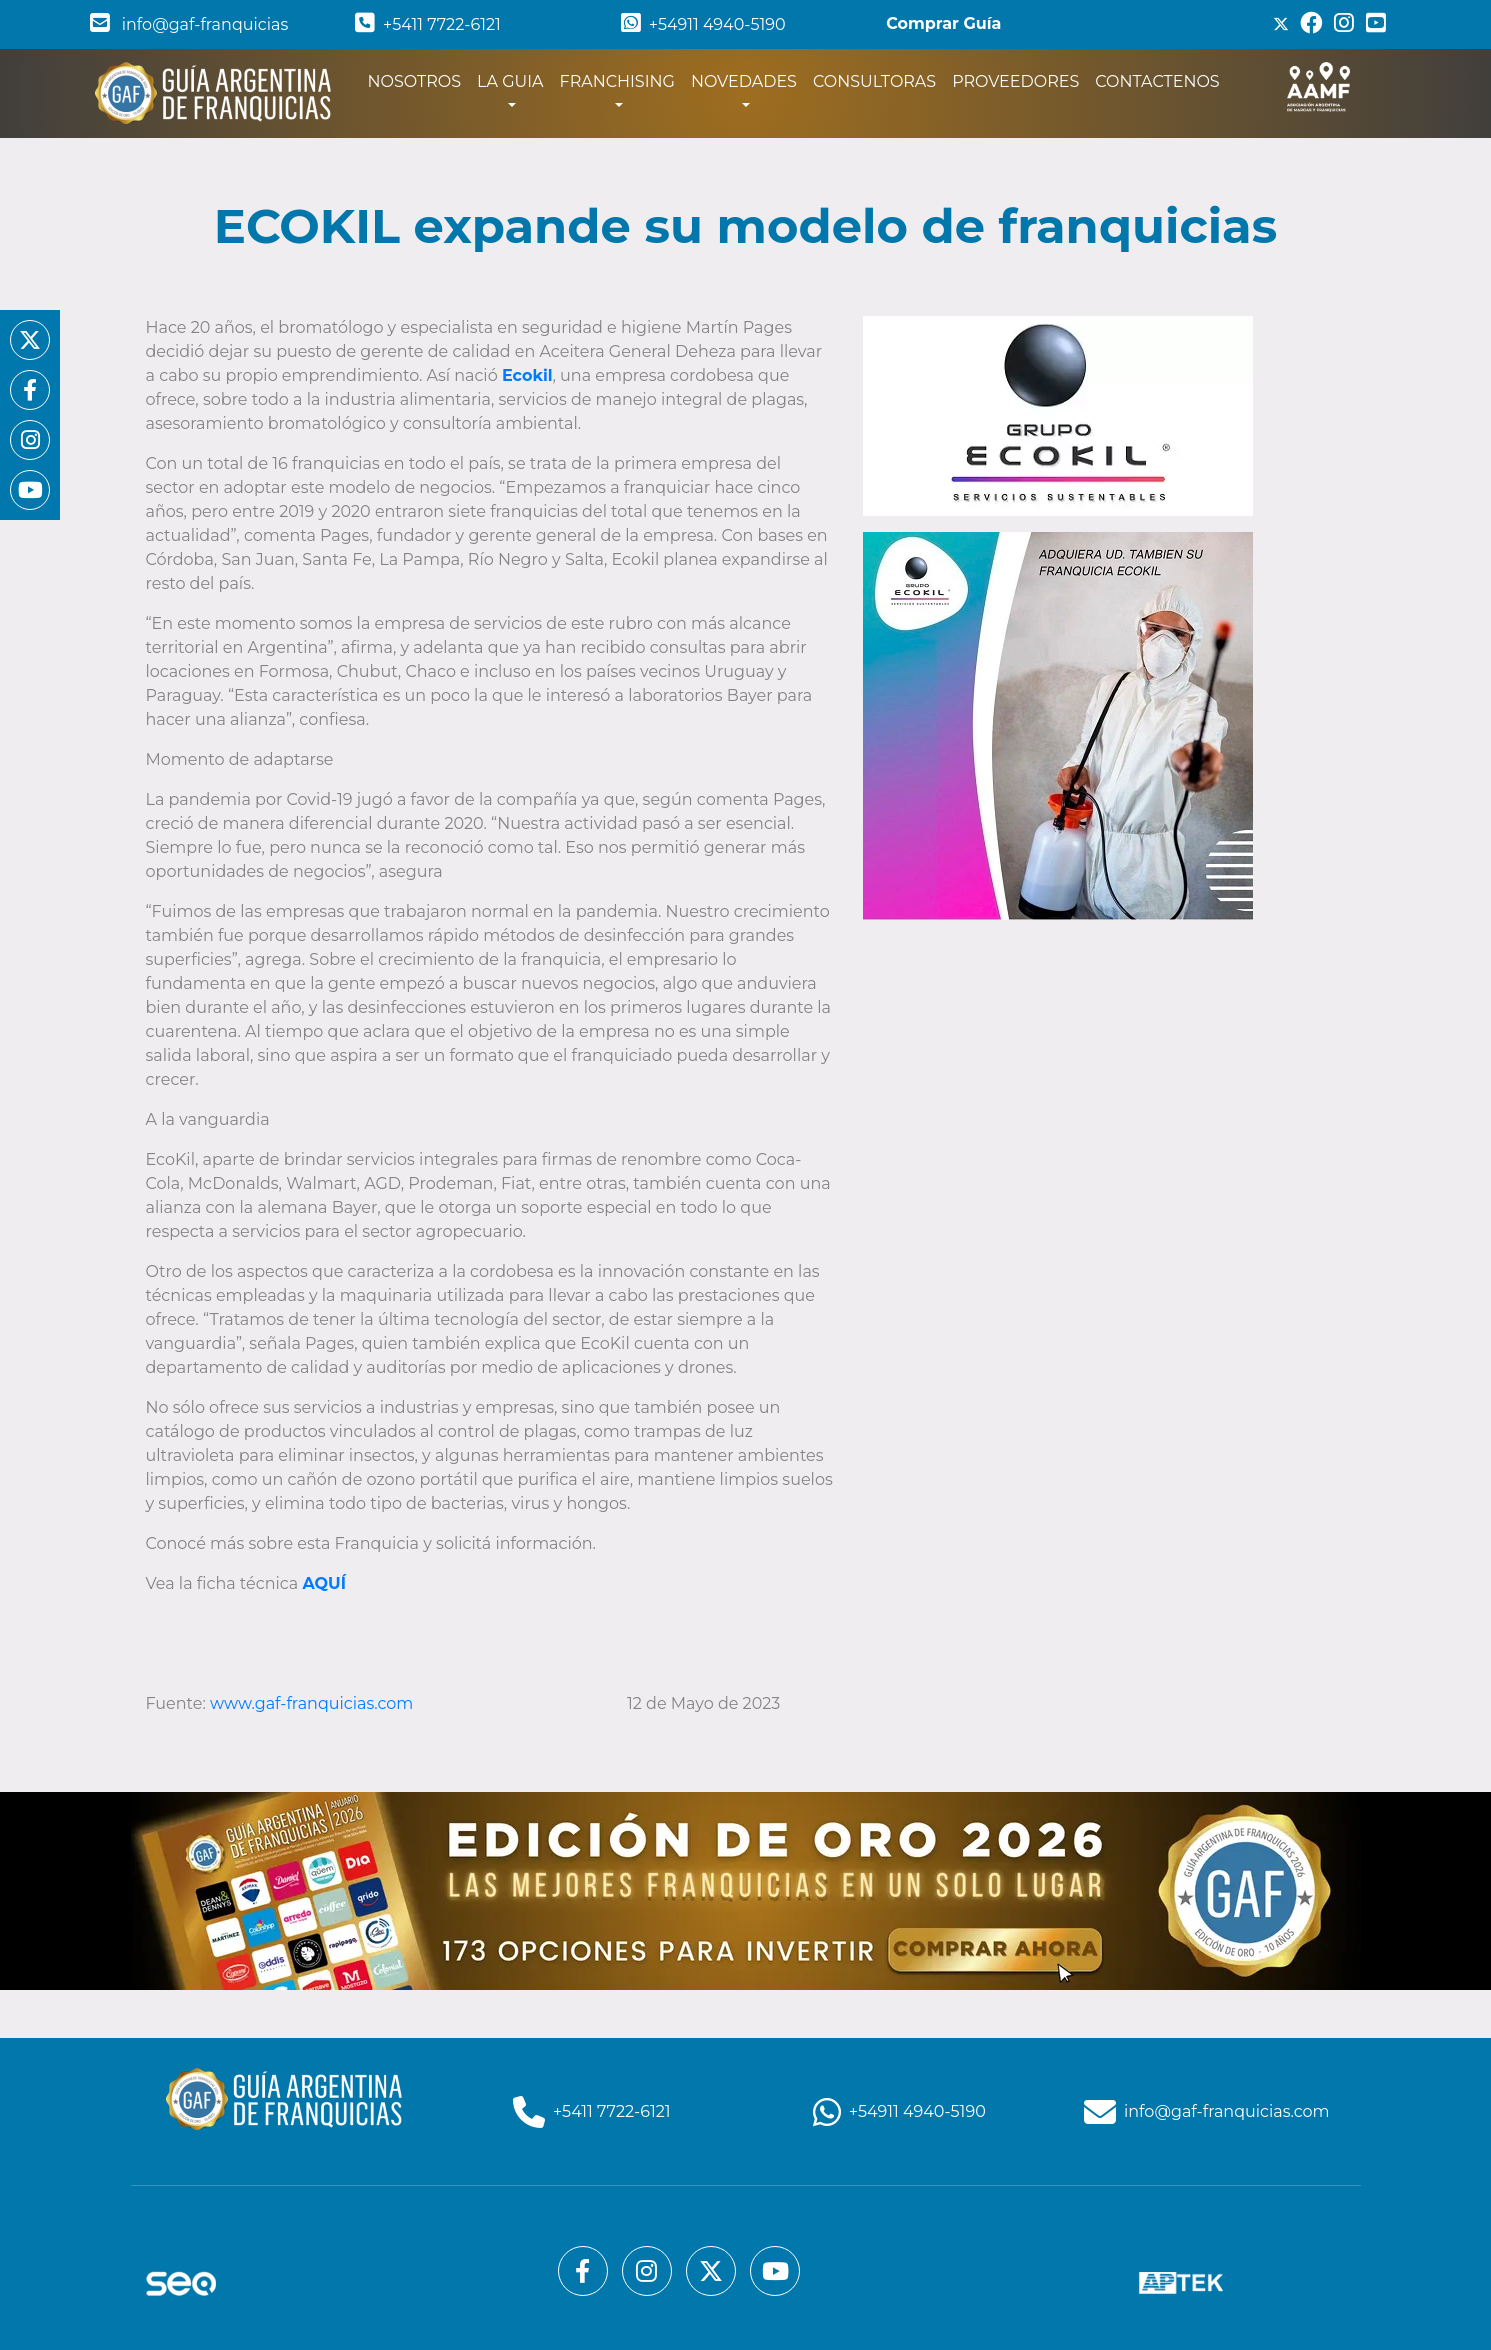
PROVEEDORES (1015, 81)
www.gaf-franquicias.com (313, 1703)
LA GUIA (510, 81)
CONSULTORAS (874, 81)
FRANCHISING (617, 81)
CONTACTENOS (1157, 81)
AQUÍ (323, 1583)
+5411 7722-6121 (428, 24)
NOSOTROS (419, 80)
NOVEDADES (744, 81)
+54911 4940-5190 (703, 24)
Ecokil (527, 375)
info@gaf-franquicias (189, 24)
